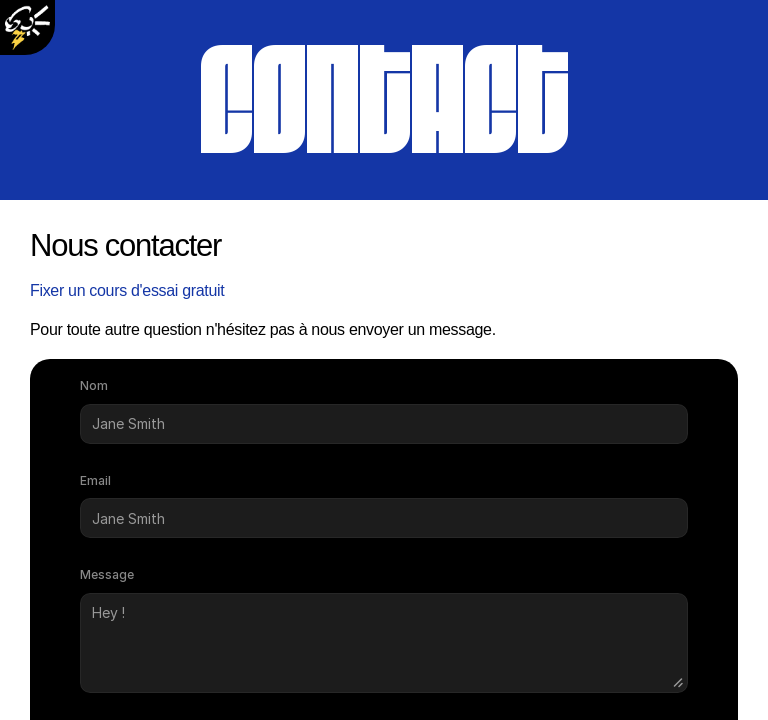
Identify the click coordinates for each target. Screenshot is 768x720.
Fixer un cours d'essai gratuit (127, 290)
